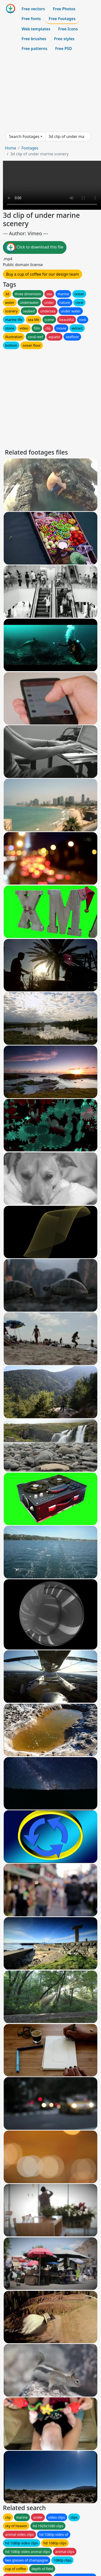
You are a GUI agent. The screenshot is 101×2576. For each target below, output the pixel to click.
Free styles (64, 38)
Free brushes (34, 38)
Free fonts (31, 18)
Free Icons (68, 29)
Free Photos (64, 9)
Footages (29, 148)
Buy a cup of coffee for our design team (42, 274)
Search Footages (24, 136)
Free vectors (33, 9)
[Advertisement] (47, 92)
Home (10, 148)
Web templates (36, 29)
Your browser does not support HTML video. (52, 185)
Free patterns (34, 48)
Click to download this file (34, 247)
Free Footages (62, 18)
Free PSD (63, 48)
